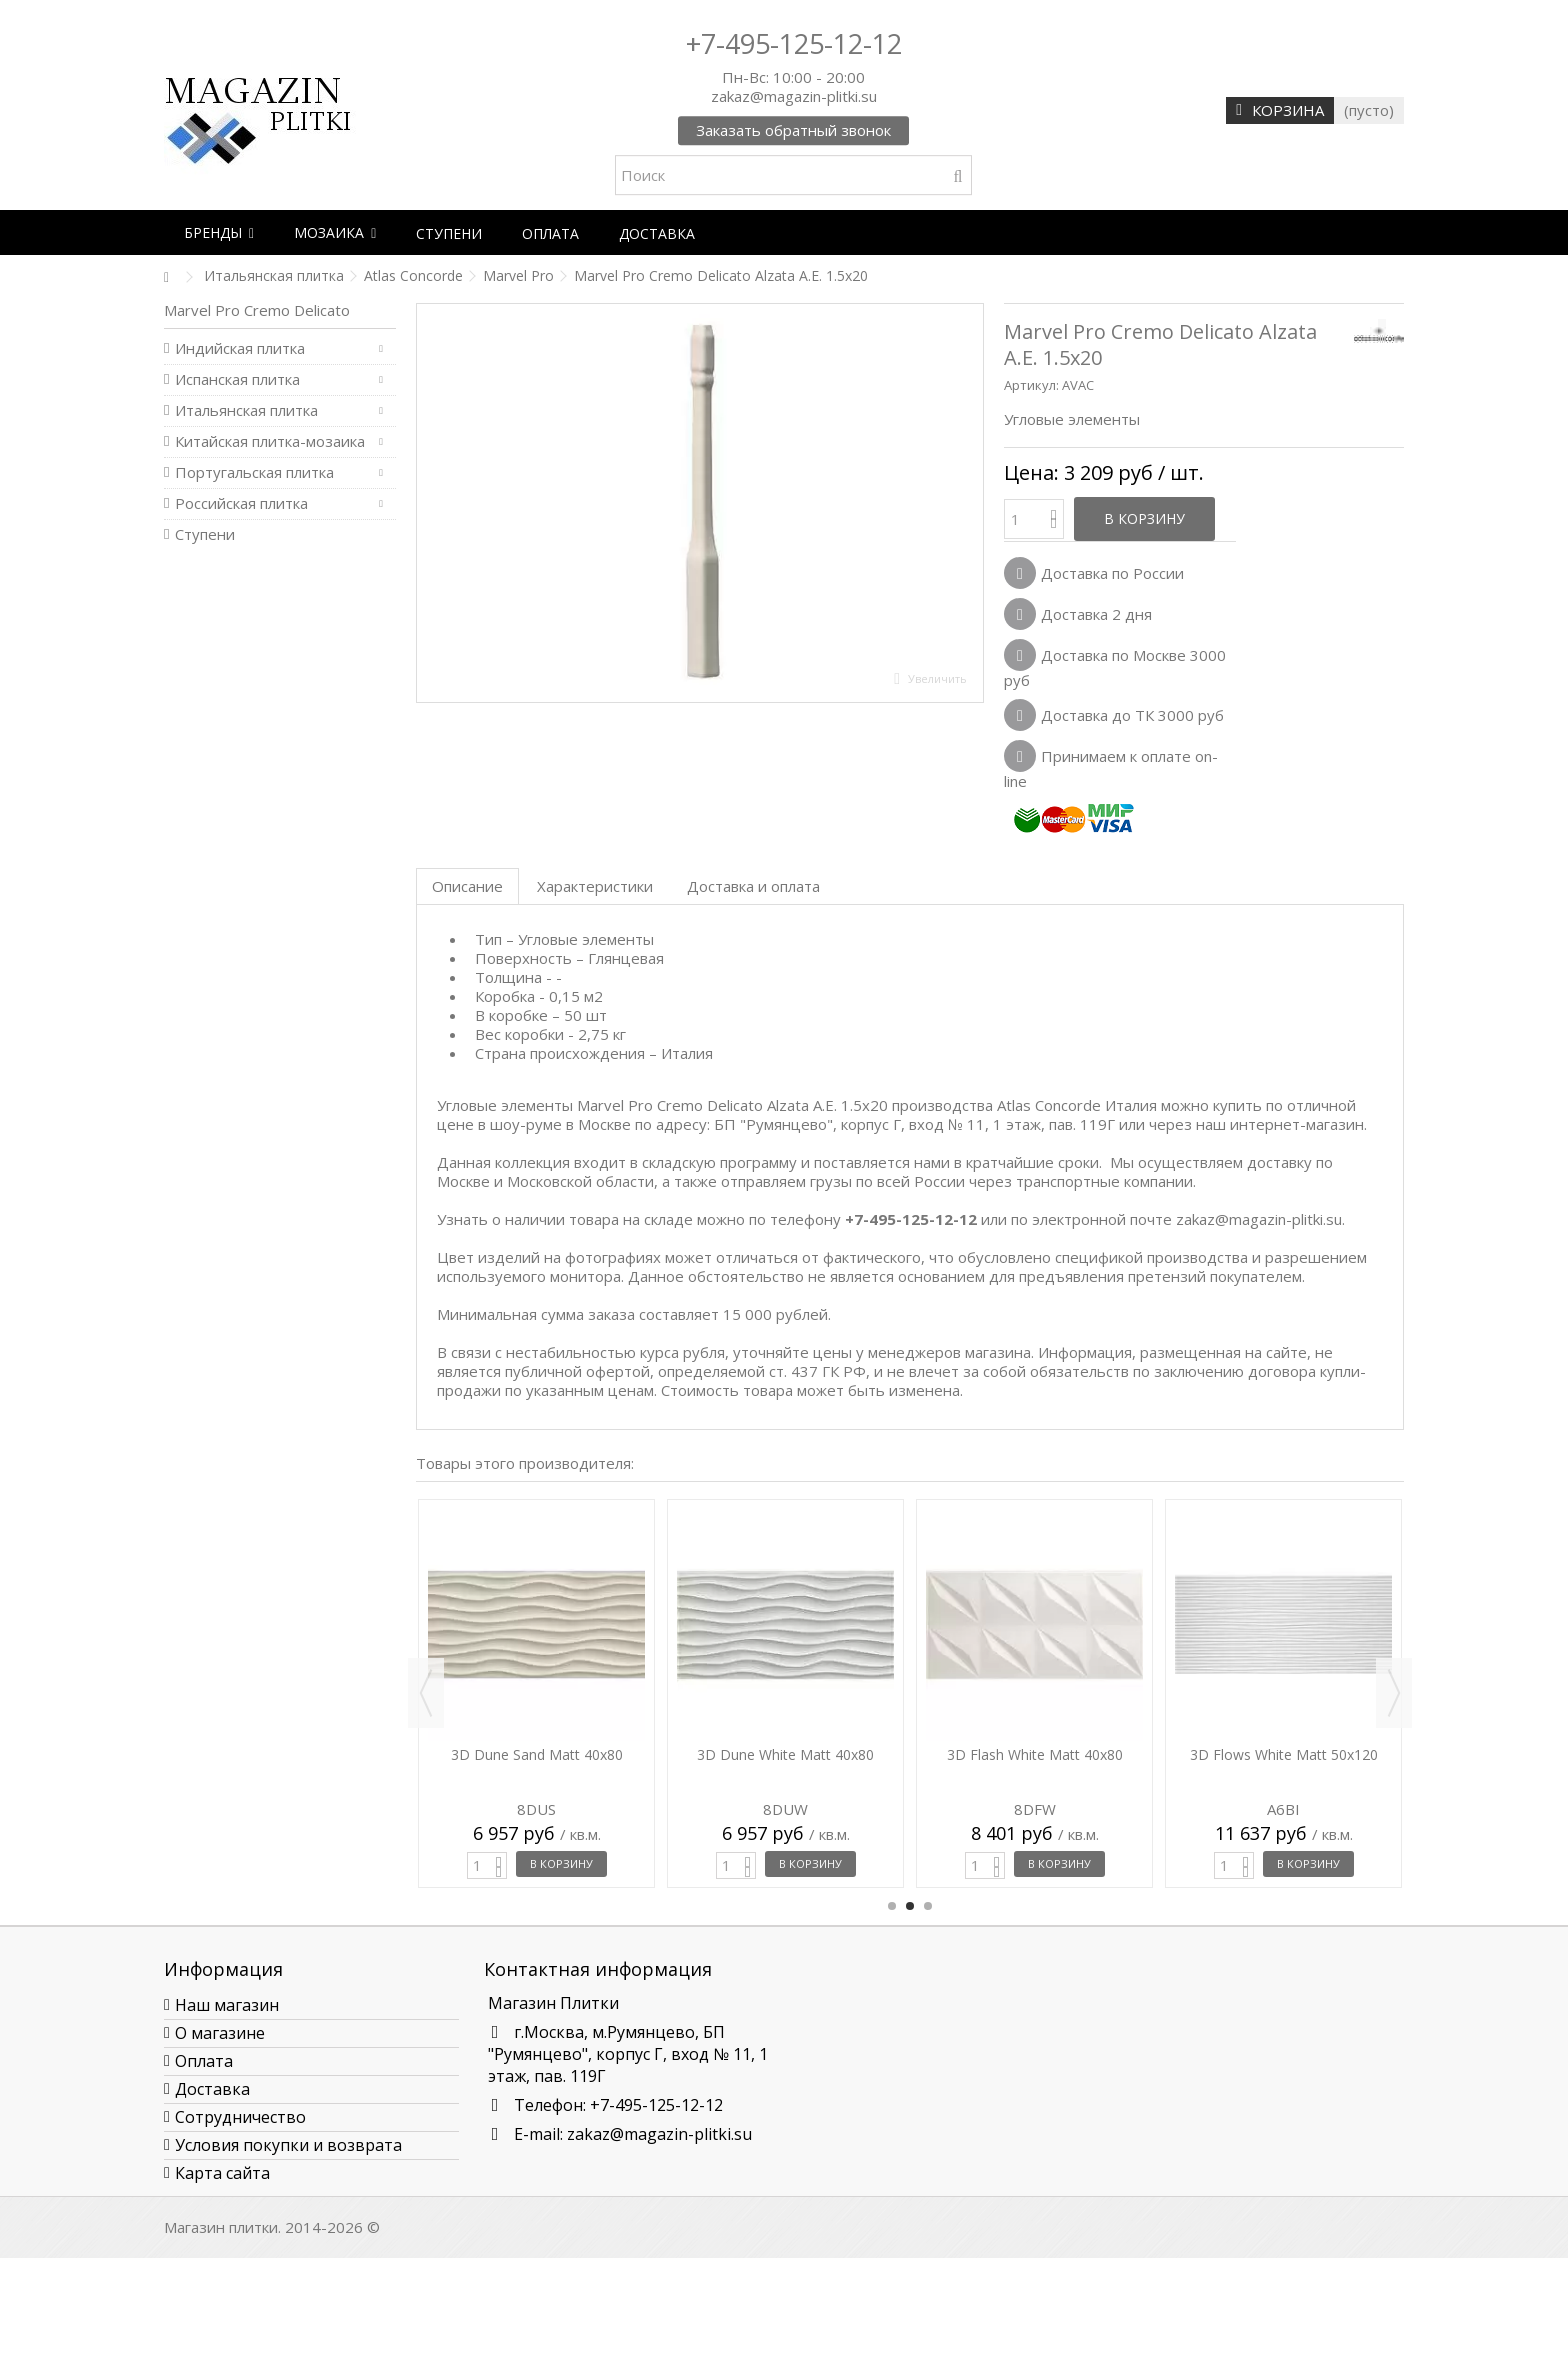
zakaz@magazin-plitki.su (659, 2134)
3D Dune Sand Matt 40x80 (537, 1754)
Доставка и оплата (753, 886)
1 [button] (892, 1906)
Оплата (204, 2061)
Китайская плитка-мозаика (270, 441)
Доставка (212, 2089)
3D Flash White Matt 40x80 (1035, 1754)
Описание (467, 886)
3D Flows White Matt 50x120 (1284, 1754)
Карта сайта (222, 2173)
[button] (219, 232)
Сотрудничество (240, 2117)
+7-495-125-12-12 (794, 43)
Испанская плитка (237, 379)
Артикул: (1031, 385)
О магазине (220, 2033)
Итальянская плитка (246, 410)
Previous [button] (426, 1693)
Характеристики (595, 886)
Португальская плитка (254, 472)
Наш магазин (227, 2005)
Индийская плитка (240, 348)
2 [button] (910, 1906)
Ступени (205, 534)
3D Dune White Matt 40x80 (785, 1754)
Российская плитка (241, 503)
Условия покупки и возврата (288, 2145)
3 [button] (928, 1906)
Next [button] (1394, 1693)
